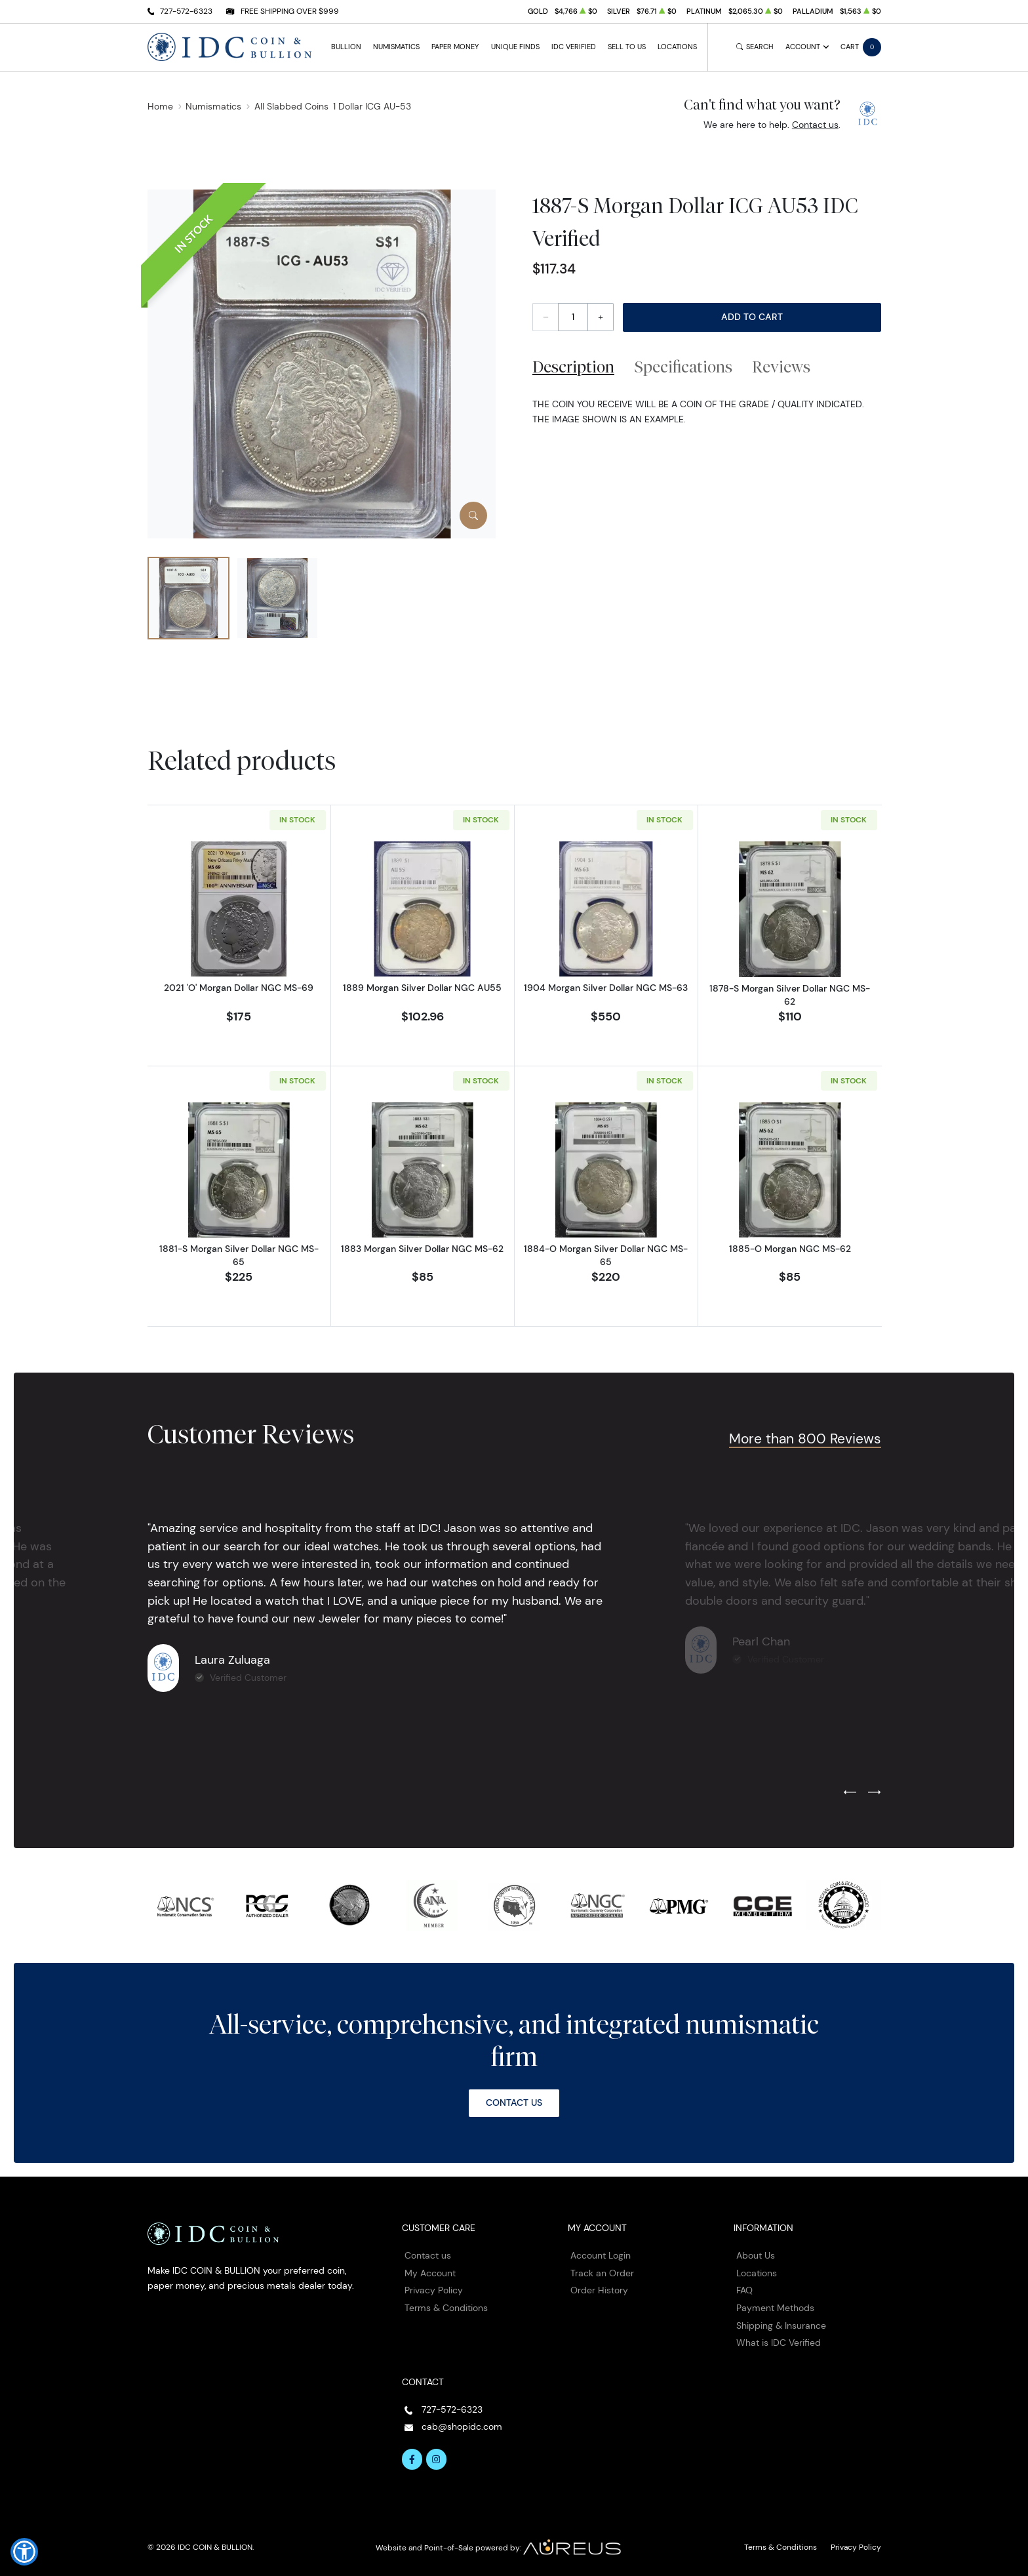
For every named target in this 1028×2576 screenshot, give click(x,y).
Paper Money (455, 47)
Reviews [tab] (781, 366)
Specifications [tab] (683, 366)
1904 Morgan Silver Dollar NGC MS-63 (606, 988)
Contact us (815, 125)
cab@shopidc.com (462, 2426)
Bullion (346, 47)
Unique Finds (515, 47)
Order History (599, 2290)
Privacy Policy (434, 2290)
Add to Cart (752, 317)
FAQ (744, 2290)
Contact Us (514, 2102)
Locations (677, 47)
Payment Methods (775, 2308)
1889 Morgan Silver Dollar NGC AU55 (422, 988)
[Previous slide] (850, 1793)
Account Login (600, 2255)
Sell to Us (627, 47)
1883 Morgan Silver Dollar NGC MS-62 (422, 1249)
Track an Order (602, 2273)
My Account (430, 2273)
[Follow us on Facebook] (412, 2459)
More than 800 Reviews (805, 1438)
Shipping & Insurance (781, 2325)
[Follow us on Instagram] (436, 2459)
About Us (755, 2255)
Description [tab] (573, 366)
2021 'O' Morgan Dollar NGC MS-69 (238, 988)
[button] (24, 2552)
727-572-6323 (186, 11)
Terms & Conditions (446, 2308)
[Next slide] (874, 1793)
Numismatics (396, 47)
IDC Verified (573, 47)
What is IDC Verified (778, 2342)
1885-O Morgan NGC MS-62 (790, 1249)
